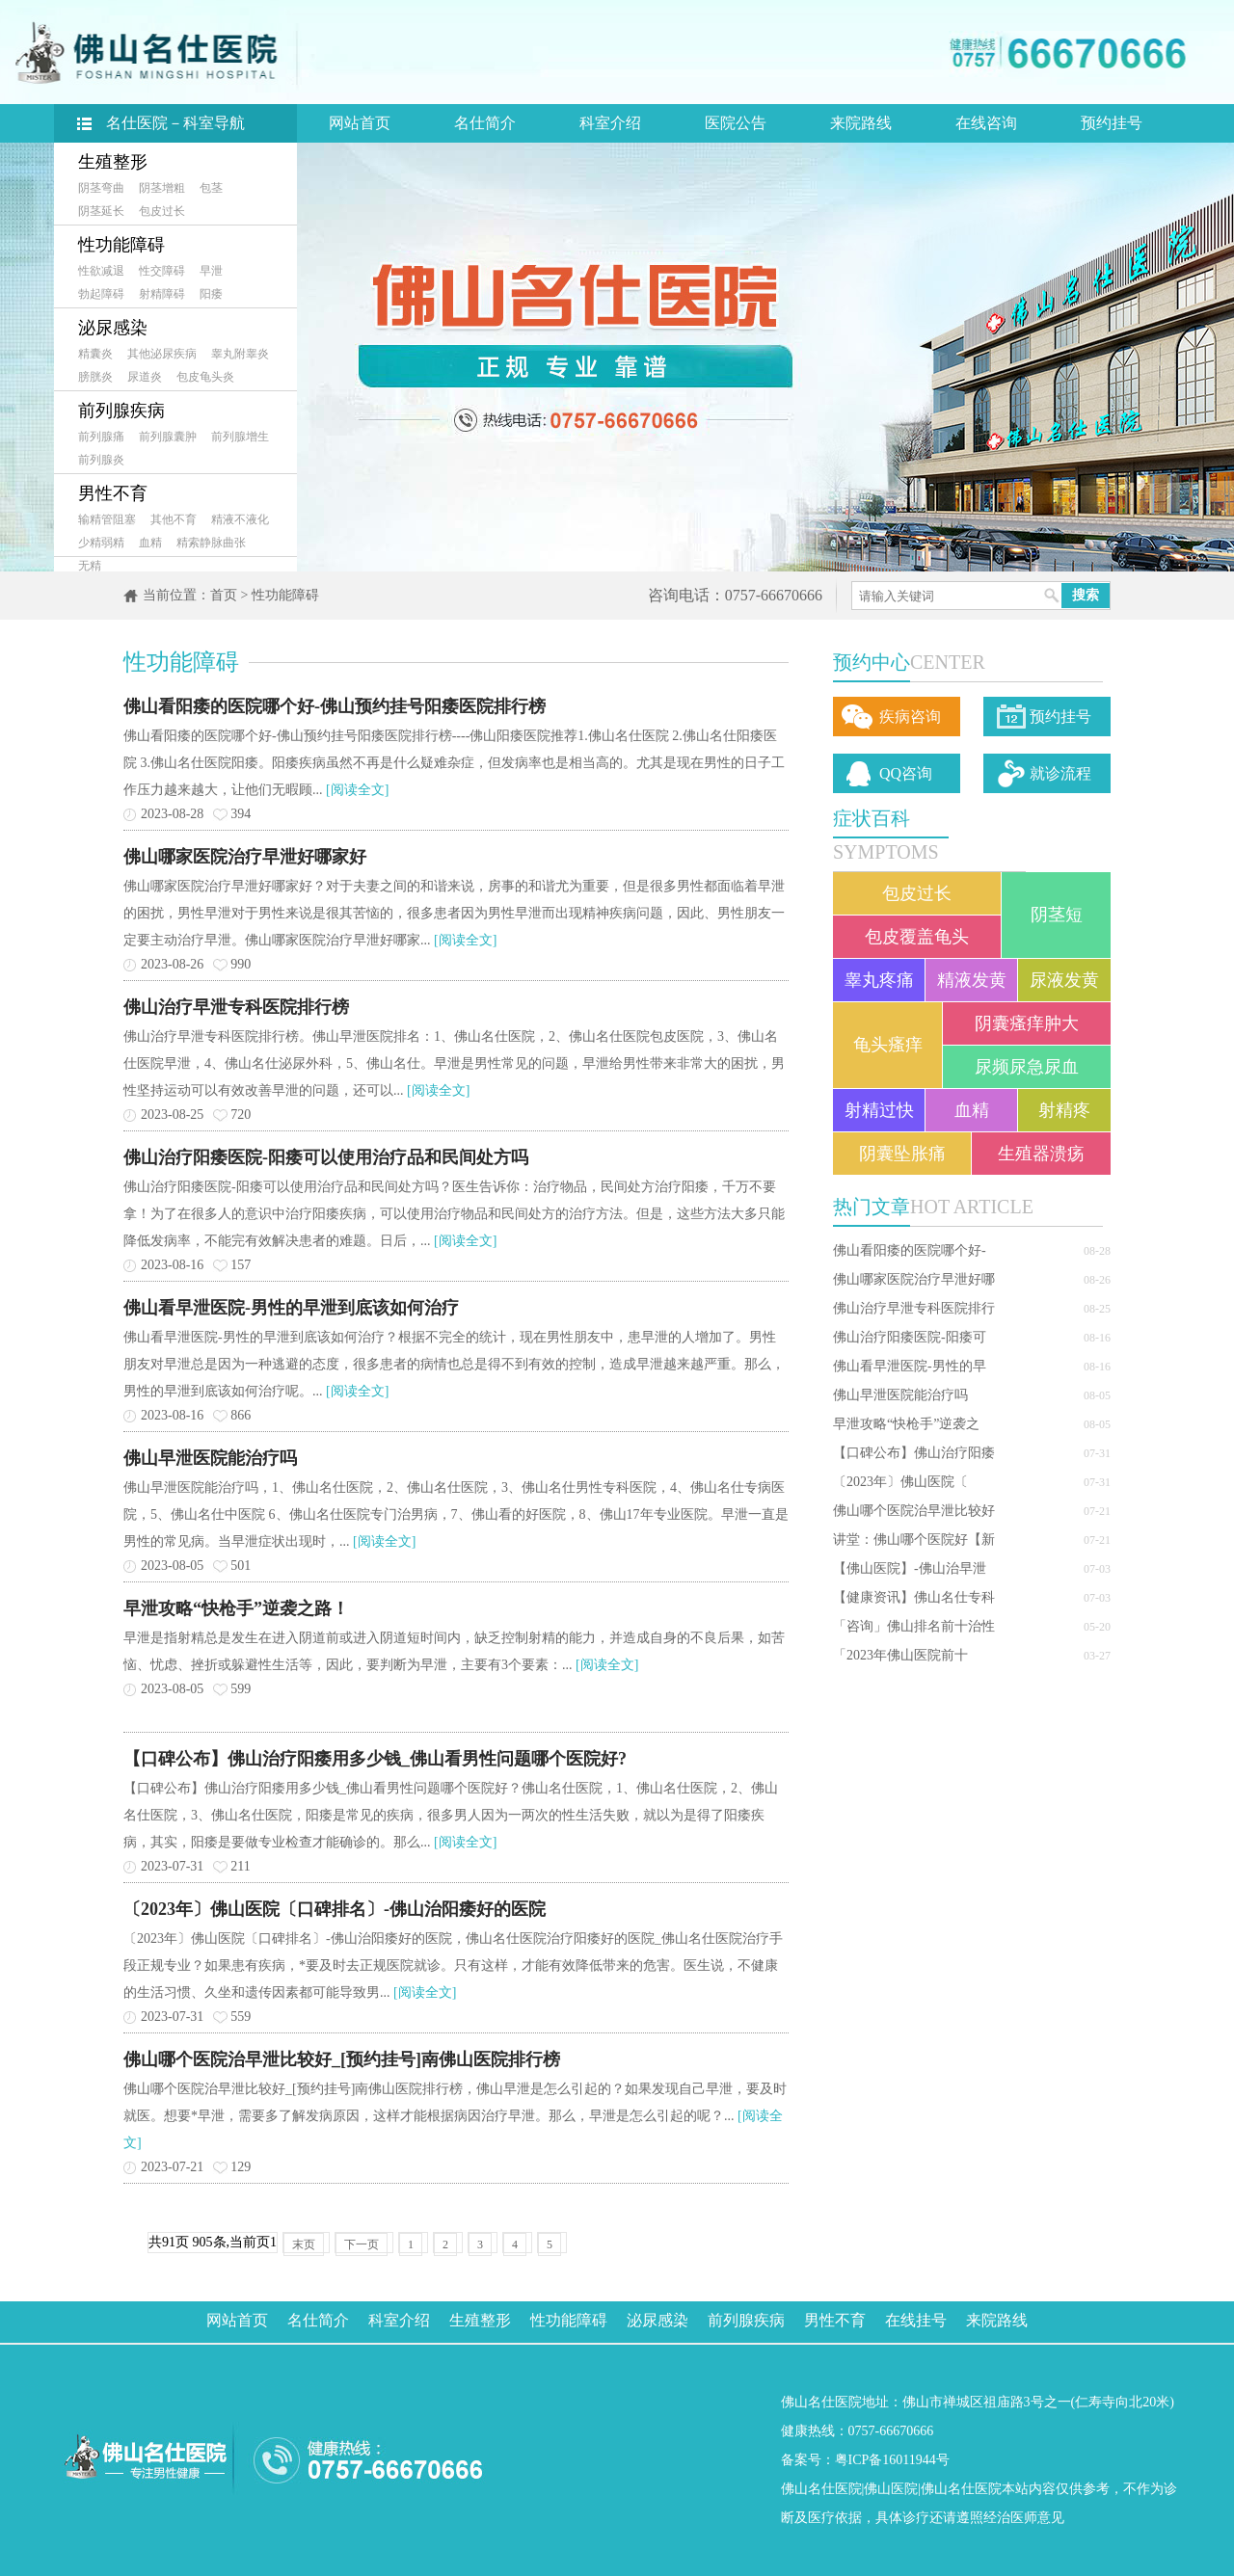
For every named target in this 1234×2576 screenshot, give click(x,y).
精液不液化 (240, 519)
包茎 (211, 188)
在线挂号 (916, 2320)
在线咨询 (986, 123)
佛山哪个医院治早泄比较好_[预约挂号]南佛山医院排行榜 (341, 2059)
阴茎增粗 (162, 188)
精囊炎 (95, 353)
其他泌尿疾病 (162, 353)
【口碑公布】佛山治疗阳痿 (914, 1453)
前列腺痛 (101, 436)
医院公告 (735, 123)
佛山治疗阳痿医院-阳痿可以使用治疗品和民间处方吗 (325, 1157)
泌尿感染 (113, 327)
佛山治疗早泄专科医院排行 (914, 1308)
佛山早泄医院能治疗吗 (900, 1395)
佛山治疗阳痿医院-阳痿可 (909, 1337)
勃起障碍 (101, 294)
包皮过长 (162, 211)
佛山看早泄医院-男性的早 (909, 1366)
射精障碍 (162, 294)
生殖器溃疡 (1041, 1153)
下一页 (361, 2244)
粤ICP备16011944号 (892, 2460)
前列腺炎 (101, 459)
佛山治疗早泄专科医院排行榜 (236, 1007)
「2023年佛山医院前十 (900, 1655)
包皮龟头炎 (205, 377)
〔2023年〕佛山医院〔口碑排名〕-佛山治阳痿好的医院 (334, 1909)
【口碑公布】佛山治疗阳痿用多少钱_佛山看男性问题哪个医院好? (375, 1758)
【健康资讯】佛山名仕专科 (914, 1597)
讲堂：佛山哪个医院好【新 (914, 1539)
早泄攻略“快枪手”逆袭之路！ (236, 1608)
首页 (223, 595)
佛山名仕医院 (821, 2489)
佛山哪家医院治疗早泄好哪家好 (244, 856)
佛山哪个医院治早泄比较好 (914, 1510)
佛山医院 (891, 2489)
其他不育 (173, 519)
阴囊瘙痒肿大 (1027, 1023)
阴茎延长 (101, 211)
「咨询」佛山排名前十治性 (914, 1626)
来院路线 (861, 123)
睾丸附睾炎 (240, 353)
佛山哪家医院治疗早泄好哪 (914, 1279)
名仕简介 (485, 123)
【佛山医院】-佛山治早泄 (909, 1568)
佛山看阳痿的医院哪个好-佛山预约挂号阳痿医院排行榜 (334, 706)
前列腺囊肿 (168, 436)
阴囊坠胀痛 (902, 1153)
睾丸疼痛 (879, 980)
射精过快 (879, 1110)
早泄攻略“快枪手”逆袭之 (906, 1424)
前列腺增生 (240, 436)
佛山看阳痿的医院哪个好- (909, 1250)
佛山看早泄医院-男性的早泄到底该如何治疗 (291, 1307)
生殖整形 (113, 162)
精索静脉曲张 (211, 542)
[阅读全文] (357, 790)
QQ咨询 (905, 773)
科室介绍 (610, 123)
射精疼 (1064, 1110)
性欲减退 (101, 271)
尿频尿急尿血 (1027, 1066)
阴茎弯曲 (101, 188)
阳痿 (211, 294)
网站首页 (359, 123)
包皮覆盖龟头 (917, 936)
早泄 (211, 271)
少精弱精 (101, 542)
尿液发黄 (1064, 980)
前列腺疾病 (121, 410)
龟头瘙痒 (888, 1044)
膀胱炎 (95, 377)
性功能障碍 (121, 244)
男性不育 (113, 493)
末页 (303, 2244)
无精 (89, 565)
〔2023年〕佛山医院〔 (900, 1481)
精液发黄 (971, 980)
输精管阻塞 (107, 519)
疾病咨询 (910, 716)
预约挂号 (1111, 123)
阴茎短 (1057, 914)
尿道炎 (144, 377)
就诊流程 (1060, 773)
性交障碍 (162, 271)
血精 (150, 542)
